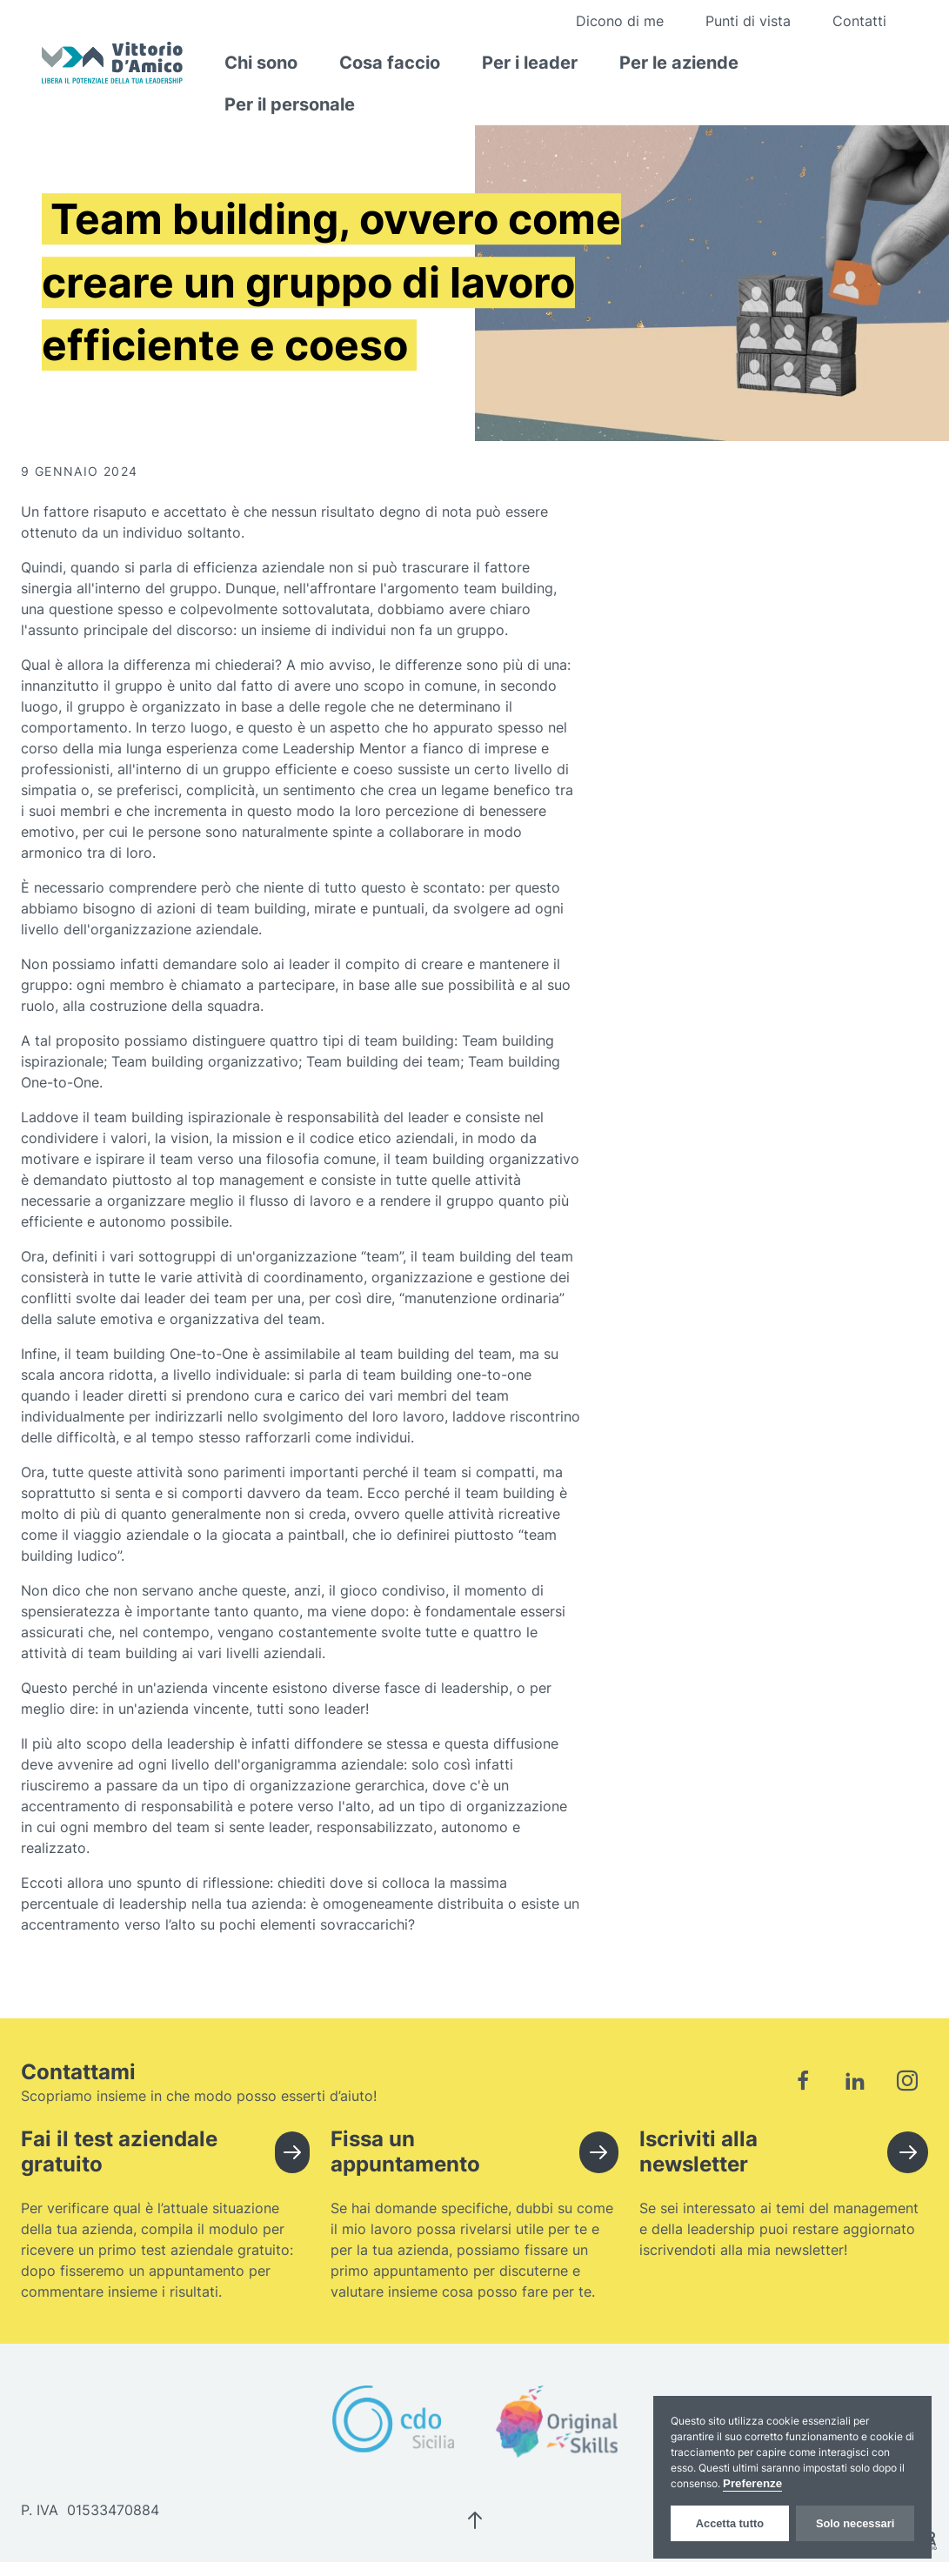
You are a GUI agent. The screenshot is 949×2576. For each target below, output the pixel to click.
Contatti (859, 21)
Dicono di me (620, 21)
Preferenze (752, 2483)
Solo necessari (855, 2523)
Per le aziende (678, 62)
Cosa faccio (389, 62)
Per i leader (530, 62)
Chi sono (260, 62)
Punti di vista (748, 21)
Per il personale (289, 104)
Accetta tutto (730, 2523)
